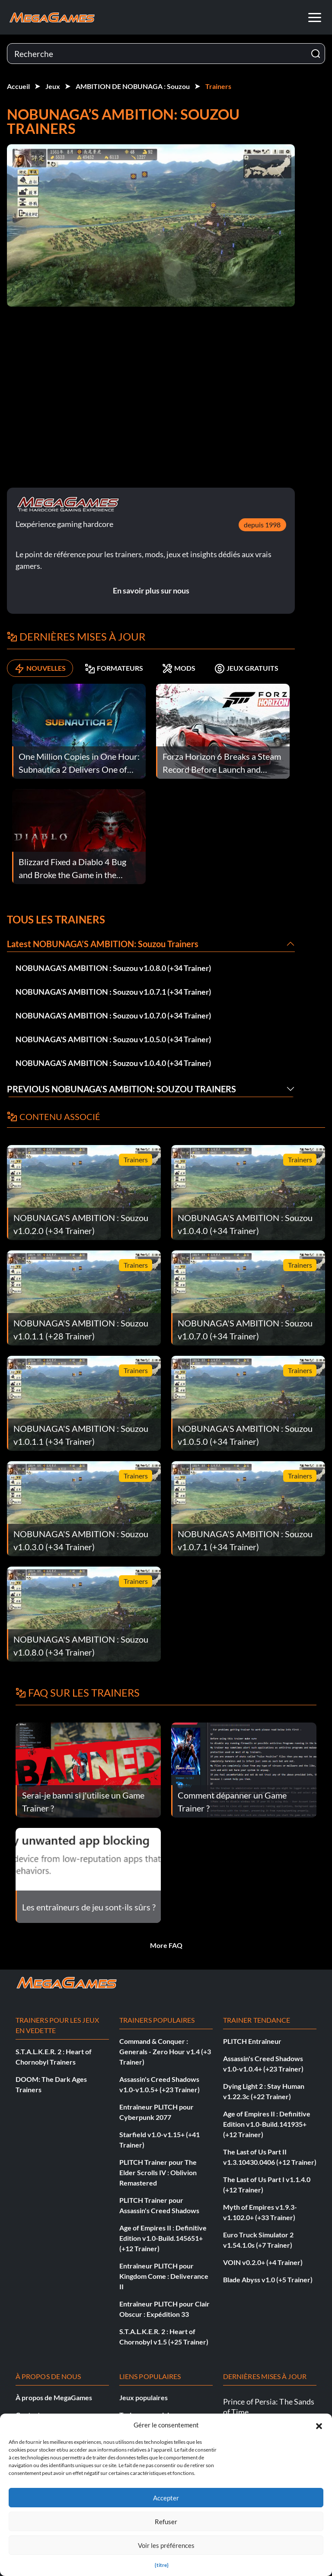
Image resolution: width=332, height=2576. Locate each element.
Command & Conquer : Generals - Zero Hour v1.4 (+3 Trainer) (165, 2051)
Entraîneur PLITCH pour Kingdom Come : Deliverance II (163, 2276)
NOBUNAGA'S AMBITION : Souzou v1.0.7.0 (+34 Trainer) (113, 1015)
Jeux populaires (143, 2397)
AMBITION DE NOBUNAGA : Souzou (133, 86)
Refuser (166, 2521)
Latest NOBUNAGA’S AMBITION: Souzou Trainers (102, 944)
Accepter (166, 2498)
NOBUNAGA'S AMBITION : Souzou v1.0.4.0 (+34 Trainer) (113, 1063)
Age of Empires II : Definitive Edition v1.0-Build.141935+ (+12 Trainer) (266, 2124)
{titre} (162, 2565)
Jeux (52, 86)
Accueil (18, 86)
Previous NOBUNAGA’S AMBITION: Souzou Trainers (121, 1089)
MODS (178, 668)
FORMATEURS (114, 668)
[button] (319, 2425)
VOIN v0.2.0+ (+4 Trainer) (263, 2262)
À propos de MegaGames (54, 2397)
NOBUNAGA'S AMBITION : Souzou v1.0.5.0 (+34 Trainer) (113, 1039)
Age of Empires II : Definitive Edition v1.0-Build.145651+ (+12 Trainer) (163, 2238)
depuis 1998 (262, 524)
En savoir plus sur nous (151, 590)
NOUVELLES (40, 668)
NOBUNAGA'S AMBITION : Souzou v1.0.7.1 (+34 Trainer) (113, 991)
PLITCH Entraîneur (252, 2041)
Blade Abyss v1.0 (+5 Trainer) (268, 2279)
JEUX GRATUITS (246, 668)
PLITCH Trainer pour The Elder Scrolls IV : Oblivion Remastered (158, 2172)
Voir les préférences (166, 2545)
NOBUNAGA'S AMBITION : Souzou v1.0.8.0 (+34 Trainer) (113, 968)
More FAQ (166, 1945)
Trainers (218, 86)
